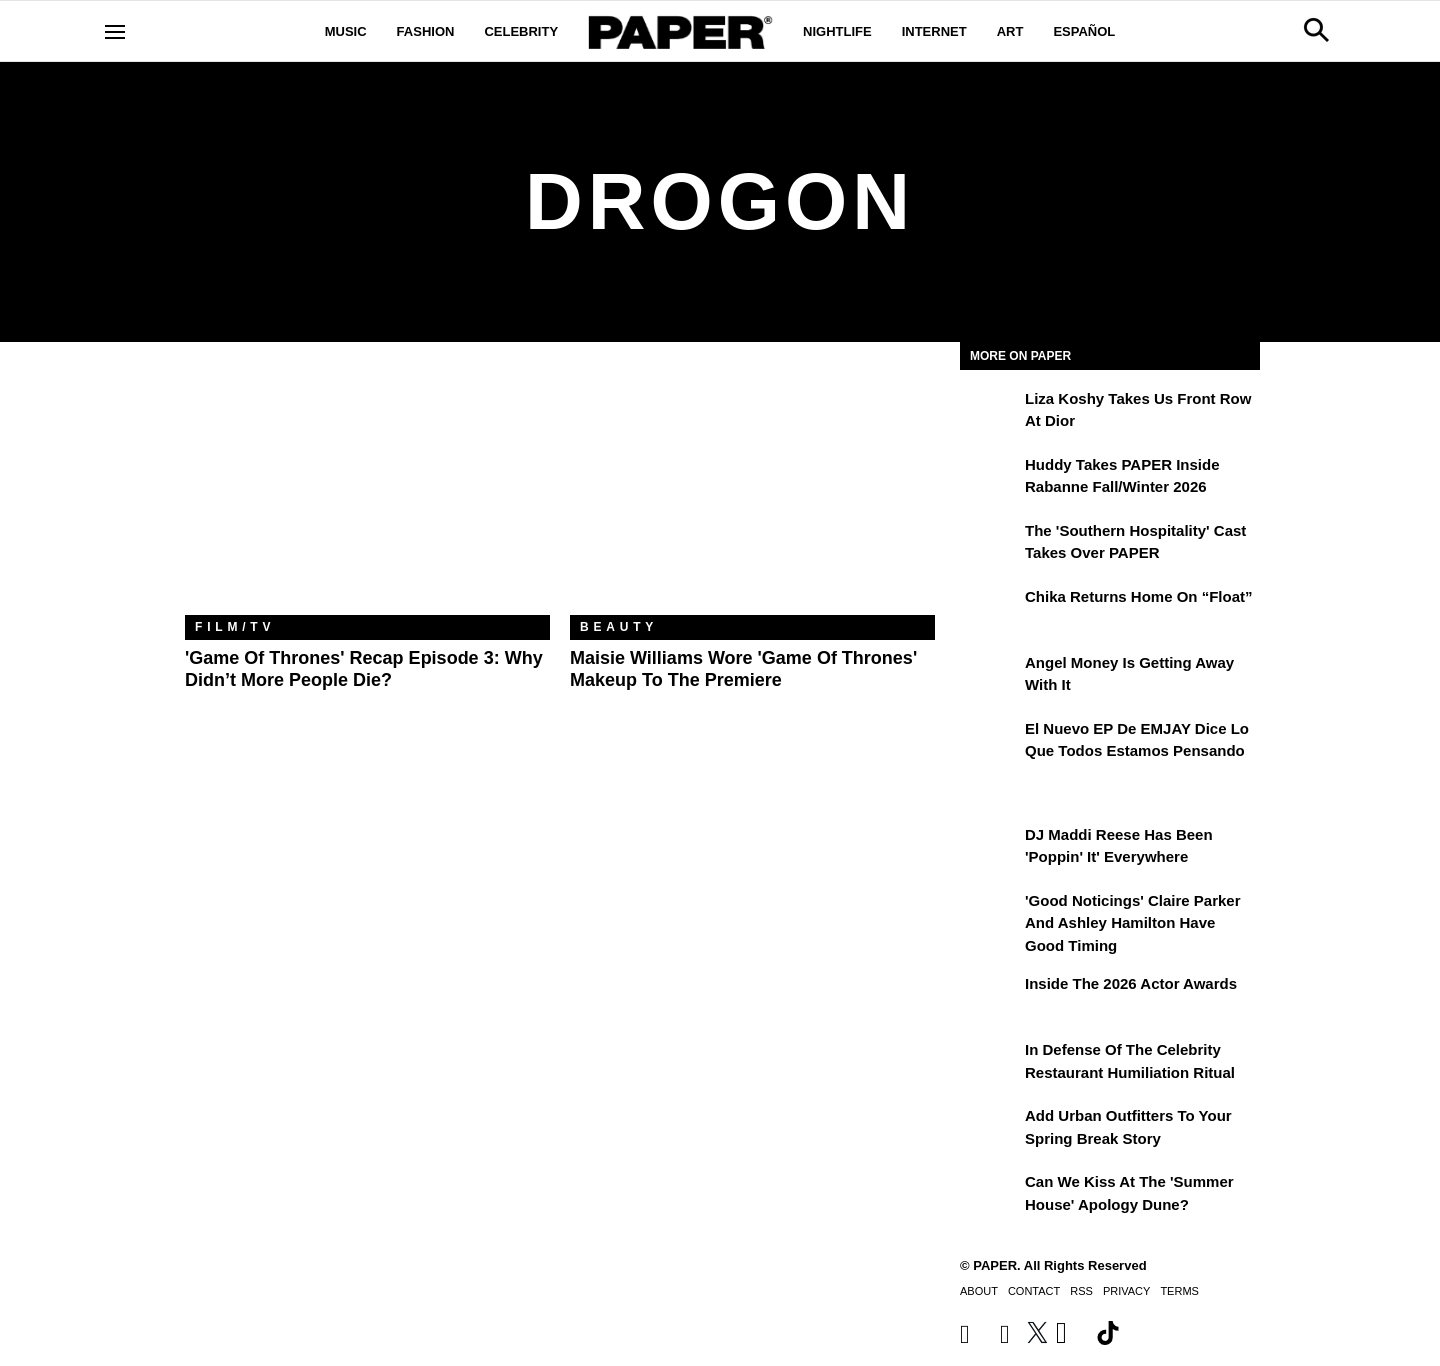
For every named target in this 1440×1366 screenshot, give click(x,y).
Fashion (426, 31)
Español (1084, 31)
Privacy (1126, 1291)
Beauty (619, 627)
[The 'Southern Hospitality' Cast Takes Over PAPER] (990, 545)
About (979, 1291)
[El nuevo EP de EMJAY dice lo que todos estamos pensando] (990, 743)
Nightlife (837, 31)
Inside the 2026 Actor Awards (1131, 983)
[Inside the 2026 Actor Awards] (990, 998)
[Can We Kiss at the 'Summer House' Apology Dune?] (990, 1196)
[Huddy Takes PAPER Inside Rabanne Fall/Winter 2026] (990, 479)
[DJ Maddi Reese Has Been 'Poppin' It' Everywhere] (990, 849)
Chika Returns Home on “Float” (1139, 596)
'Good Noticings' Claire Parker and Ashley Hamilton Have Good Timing (1133, 923)
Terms (1179, 1291)
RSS (1081, 1291)
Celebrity (521, 31)
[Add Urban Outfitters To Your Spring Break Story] (990, 1130)
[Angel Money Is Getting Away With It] (990, 677)
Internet (934, 31)
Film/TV (235, 627)
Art (1010, 31)
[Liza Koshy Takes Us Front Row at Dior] (990, 413)
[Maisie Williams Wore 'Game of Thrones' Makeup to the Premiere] (752, 493)
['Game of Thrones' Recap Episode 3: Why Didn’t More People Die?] (367, 493)
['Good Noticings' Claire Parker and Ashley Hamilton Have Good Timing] (990, 915)
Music (346, 31)
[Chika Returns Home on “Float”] (990, 611)
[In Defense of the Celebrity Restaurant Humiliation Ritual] (990, 1064)
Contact (1034, 1291)
